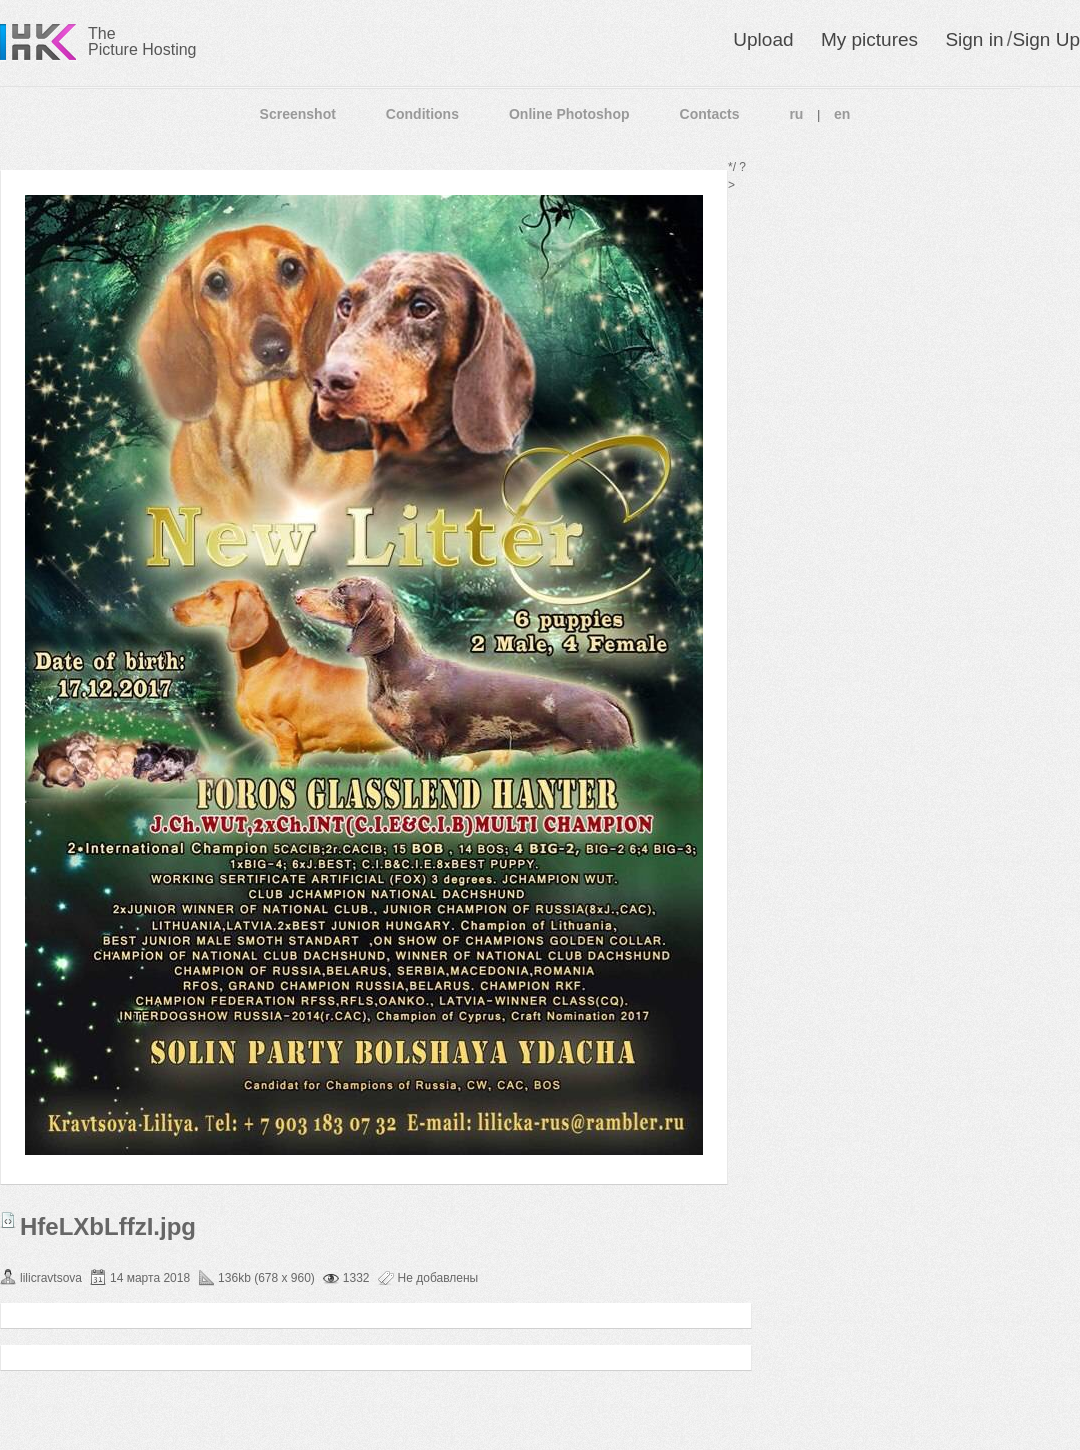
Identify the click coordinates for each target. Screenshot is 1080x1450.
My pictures (869, 39)
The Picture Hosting (142, 41)
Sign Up (1046, 39)
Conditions (422, 114)
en (842, 114)
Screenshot (298, 114)
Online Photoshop (569, 114)
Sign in (974, 39)
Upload (763, 39)
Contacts (710, 114)
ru (796, 114)
